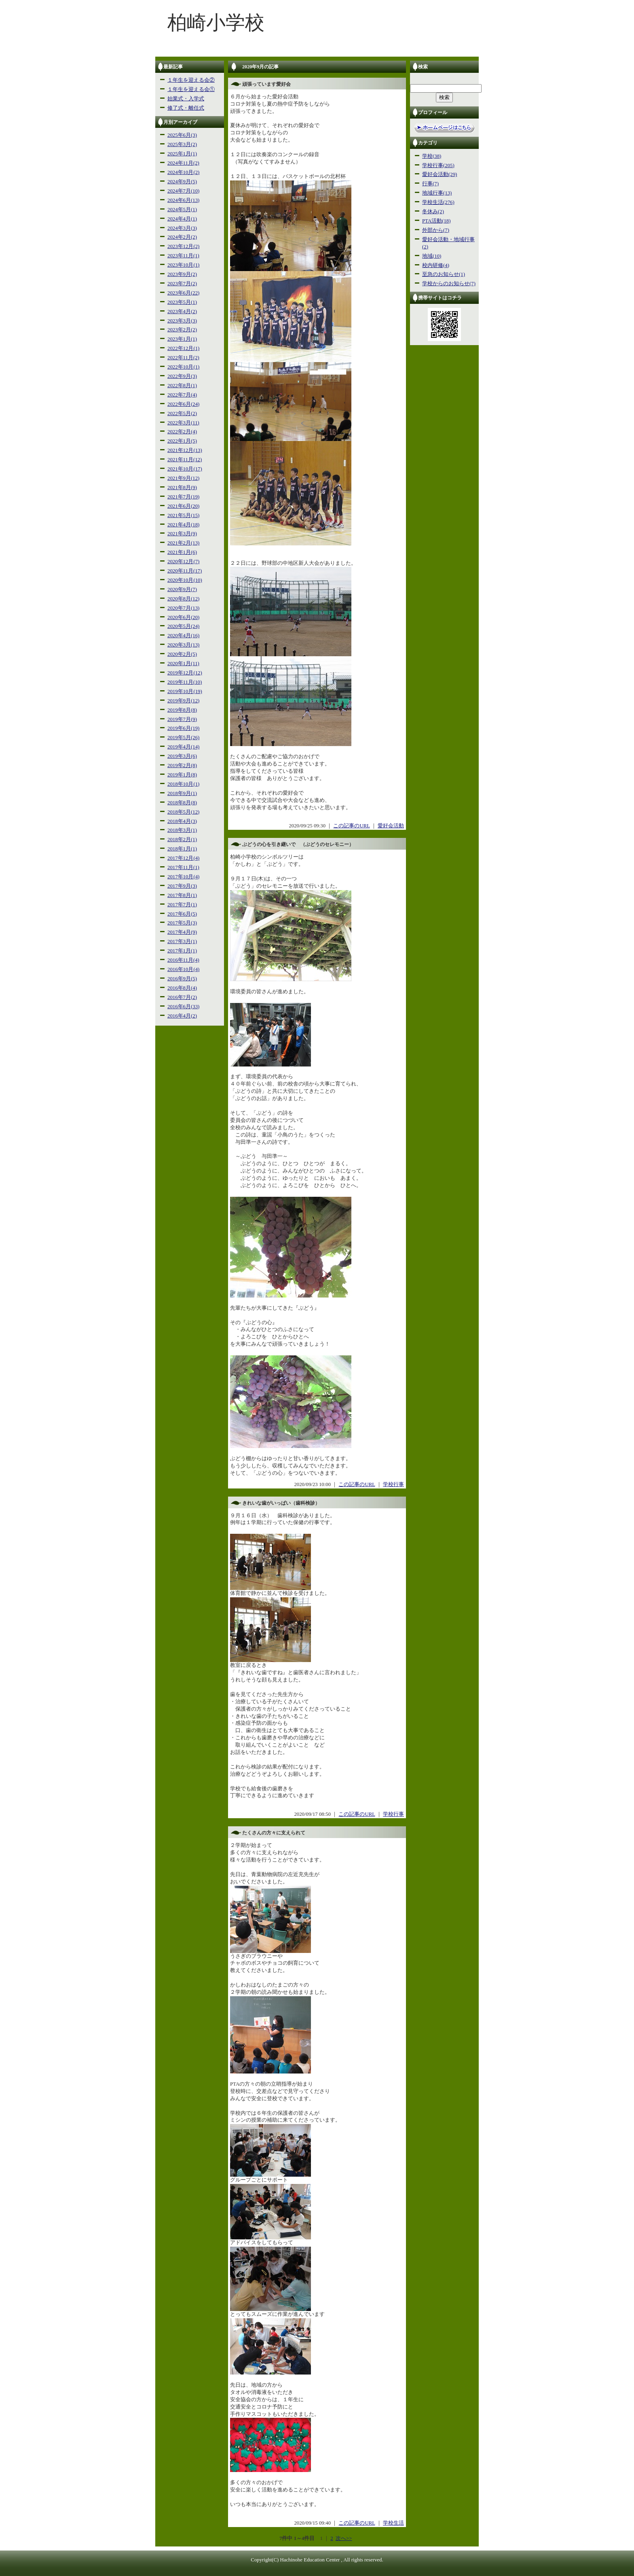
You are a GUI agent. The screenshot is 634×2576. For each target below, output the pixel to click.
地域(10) (431, 256)
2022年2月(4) (182, 432)
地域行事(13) (437, 193)
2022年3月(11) (183, 423)
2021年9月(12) (183, 478)
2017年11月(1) (183, 867)
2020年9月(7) (182, 589)
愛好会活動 (391, 826)
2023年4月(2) (182, 311)
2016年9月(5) (182, 979)
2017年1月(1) (182, 951)
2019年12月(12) (184, 673)
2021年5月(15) (183, 515)
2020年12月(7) (183, 561)
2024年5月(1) (182, 209)
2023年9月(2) (182, 274)
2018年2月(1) (182, 839)
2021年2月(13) (183, 543)
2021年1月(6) (182, 552)
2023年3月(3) (182, 321)
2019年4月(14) (183, 747)
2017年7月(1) (182, 904)
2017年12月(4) (183, 858)
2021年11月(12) (184, 459)
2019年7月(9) (182, 719)
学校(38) (431, 156)
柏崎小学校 (215, 22)
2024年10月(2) (183, 172)
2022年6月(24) (183, 404)
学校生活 (393, 2523)
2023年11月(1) (183, 256)
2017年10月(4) (183, 877)
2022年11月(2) (183, 357)
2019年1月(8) (182, 775)
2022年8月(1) (182, 385)
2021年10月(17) (184, 469)
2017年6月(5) (182, 914)
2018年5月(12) (183, 812)
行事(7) (430, 184)
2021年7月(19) (183, 497)
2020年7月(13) (183, 608)
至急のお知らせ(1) (443, 274)
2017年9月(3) (182, 886)
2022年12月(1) (183, 348)
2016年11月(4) (183, 960)
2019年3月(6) (182, 756)
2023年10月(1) (183, 265)
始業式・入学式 (185, 99)
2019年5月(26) (183, 737)
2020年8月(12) (183, 599)
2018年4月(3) (182, 821)
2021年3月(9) (182, 533)
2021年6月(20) (183, 506)
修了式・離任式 (185, 108)
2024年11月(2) (183, 163)
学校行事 (393, 1484)
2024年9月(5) (182, 181)
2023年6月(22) (183, 293)
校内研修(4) (435, 265)
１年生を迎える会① (191, 89)
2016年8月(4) (182, 988)
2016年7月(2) (182, 997)
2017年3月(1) (182, 941)
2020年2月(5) (182, 654)
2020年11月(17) (184, 571)
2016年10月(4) (183, 969)
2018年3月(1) (182, 830)
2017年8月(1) (182, 895)
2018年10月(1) (183, 784)
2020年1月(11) (183, 663)
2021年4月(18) (183, 525)
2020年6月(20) (183, 617)
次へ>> (344, 2538)
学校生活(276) (438, 202)
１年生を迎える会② (191, 80)
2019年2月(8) (182, 765)
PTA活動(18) (436, 221)
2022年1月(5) (182, 441)
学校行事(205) (438, 165)
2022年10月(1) (183, 367)
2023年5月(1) (182, 302)
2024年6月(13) (183, 200)
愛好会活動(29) (439, 174)
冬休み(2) (433, 211)
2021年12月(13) (184, 450)
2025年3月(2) (182, 144)
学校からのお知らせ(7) (449, 283)
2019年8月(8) (182, 710)
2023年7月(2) (182, 283)
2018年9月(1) (182, 793)
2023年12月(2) (183, 246)
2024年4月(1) (182, 219)
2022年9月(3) (182, 376)
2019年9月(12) (183, 701)
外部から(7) (435, 230)
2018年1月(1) (182, 849)
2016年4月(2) (182, 1016)
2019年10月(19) (184, 691)
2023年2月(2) (182, 330)
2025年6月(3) (182, 135)
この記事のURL (351, 826)
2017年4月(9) (182, 932)
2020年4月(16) (183, 635)
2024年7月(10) (183, 191)
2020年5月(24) (183, 626)
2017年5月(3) (182, 923)
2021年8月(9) (182, 487)
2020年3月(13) (183, 645)
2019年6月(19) (183, 728)
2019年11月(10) (184, 682)
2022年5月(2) (182, 413)
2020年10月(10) (184, 580)
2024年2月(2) (182, 237)
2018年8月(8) (182, 803)
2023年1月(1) (182, 339)
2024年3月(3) (182, 228)
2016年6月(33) (183, 1006)
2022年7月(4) (182, 395)
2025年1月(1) (182, 154)
